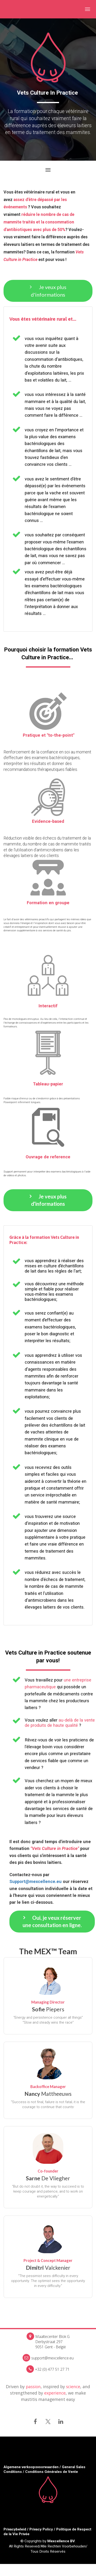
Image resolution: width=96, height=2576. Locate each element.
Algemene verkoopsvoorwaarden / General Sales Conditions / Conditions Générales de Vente (44, 2469)
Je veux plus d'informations (48, 291)
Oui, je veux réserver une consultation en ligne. (52, 1921)
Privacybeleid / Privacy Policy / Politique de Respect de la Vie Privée (47, 2531)
